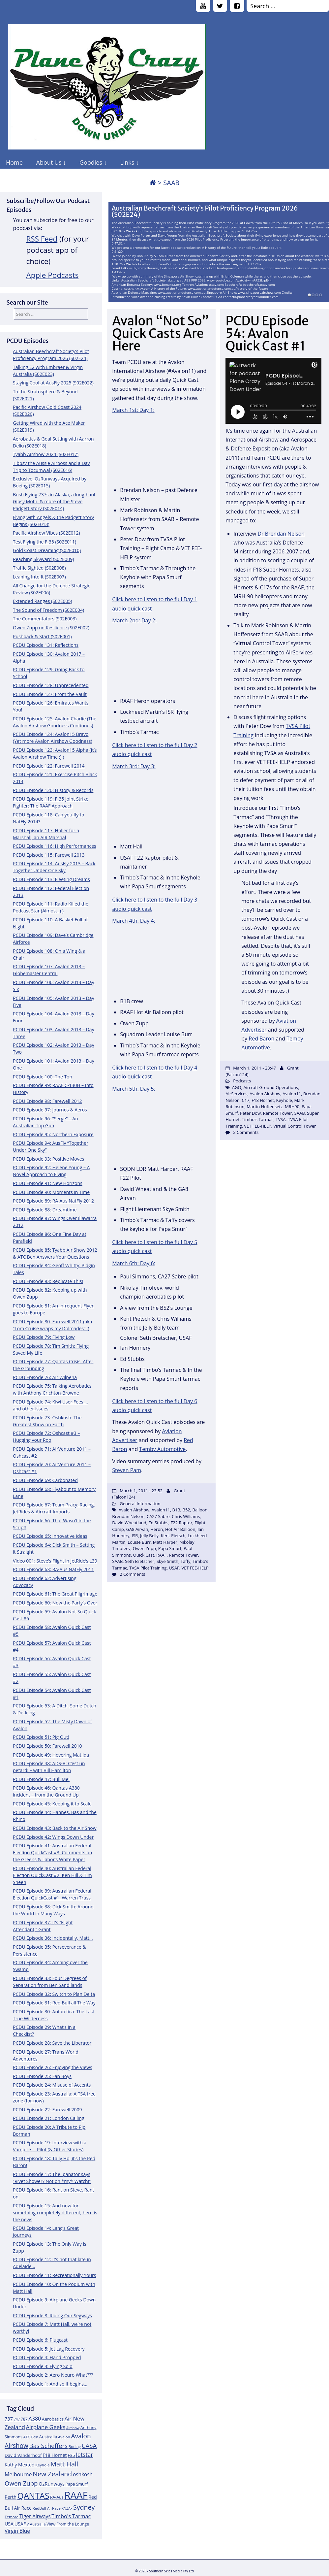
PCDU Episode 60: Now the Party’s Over (55, 1603)
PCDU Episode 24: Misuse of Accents (52, 2085)
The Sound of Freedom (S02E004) (48, 610)
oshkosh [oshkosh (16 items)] (83, 2474)
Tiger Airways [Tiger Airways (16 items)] (35, 2516)
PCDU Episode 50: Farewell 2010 (47, 1746)
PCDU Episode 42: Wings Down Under (53, 1837)
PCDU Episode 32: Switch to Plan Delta (54, 1994)
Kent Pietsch (173, 1535)
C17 (245, 1100)
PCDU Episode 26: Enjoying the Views (52, 2067)
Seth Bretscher (139, 1561)
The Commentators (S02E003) (44, 618)
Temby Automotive (162, 1449)
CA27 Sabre (158, 1516)
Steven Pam (126, 1470)
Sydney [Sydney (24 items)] (84, 2507)
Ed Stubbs (158, 1523)
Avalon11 (161, 1510)
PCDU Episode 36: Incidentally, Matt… (53, 1938)
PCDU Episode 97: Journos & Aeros (50, 1109)
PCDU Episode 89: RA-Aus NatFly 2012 (53, 1201)
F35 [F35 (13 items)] (71, 2455)
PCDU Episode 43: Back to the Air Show (55, 1828)
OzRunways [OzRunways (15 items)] (52, 2483)
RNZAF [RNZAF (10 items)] (66, 2508)
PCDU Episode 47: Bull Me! (41, 1779)
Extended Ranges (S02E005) (42, 601)
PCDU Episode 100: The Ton (42, 1076)
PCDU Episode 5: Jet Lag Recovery (48, 2349)
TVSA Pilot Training (147, 1568)
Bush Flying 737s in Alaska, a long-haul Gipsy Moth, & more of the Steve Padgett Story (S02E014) (54, 501)
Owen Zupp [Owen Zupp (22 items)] (21, 2483)
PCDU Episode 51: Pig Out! (41, 1737)
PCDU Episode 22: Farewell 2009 (47, 2109)
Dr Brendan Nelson (281, 533)
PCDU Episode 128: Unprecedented (51, 685)
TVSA (280, 1119)
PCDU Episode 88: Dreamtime (44, 1209)
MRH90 (292, 1106)
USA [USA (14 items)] (9, 2524)
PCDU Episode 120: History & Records (53, 790)
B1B (176, 1510)
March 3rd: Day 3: (133, 766)
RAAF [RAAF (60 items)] (75, 2495)
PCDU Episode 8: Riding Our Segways (52, 2315)
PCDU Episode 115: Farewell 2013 (49, 855)
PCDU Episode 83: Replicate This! (48, 1281)
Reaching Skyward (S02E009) (43, 559)
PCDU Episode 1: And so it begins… (50, 2384)
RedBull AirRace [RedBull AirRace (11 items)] (47, 2508)
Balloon (200, 1510)
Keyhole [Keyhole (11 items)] (42, 2464)
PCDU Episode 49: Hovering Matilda (51, 1755)
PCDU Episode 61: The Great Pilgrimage (55, 1594)
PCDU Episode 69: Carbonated (45, 1480)
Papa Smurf (169, 1548)
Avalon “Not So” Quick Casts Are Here (160, 333)
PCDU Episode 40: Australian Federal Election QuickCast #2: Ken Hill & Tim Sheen (52, 1875)
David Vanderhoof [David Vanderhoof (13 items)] (23, 2455)
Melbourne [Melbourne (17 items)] (18, 2474)
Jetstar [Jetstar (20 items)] (84, 2455)
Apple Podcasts (52, 275)
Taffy (186, 1561)
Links (127, 162)
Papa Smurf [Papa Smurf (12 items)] (77, 2484)
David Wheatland (129, 1523)
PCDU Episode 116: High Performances (54, 846)
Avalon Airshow (134, 1510)
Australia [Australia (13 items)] (48, 2437)
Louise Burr (139, 1542)
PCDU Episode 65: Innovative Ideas (50, 1536)
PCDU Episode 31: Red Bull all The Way (54, 2002)
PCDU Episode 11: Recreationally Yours (54, 2275)
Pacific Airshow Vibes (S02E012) (46, 533)
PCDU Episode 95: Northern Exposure (53, 1134)
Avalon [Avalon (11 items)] (64, 2436)
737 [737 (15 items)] (9, 2418)
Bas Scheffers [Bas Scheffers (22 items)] (48, 2445)
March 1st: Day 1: (133, 409)
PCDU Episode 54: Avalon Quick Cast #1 (267, 333)
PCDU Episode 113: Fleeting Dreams (51, 879)
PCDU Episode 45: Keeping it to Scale (52, 1803)
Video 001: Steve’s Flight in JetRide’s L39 (55, 1561)
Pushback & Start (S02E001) (42, 636)
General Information (140, 1503)
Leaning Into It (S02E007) (39, 577)
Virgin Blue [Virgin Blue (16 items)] (17, 2530)
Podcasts (242, 1081)
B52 (186, 1510)
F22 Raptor (182, 1523)
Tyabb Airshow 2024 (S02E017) (45, 454)
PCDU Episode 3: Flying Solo (43, 2366)
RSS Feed (42, 239)
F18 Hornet (263, 1100)
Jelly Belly (149, 1535)
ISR (135, 1535)
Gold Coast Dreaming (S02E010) (47, 550)
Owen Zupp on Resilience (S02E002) (51, 627)
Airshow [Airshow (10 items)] (72, 2428)
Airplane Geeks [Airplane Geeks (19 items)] (46, 2427)
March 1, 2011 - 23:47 (254, 1068)
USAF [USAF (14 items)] (20, 2524)
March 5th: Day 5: (133, 1088)
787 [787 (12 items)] (24, 2419)
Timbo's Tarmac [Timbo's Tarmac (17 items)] (71, 2516)
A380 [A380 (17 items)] (34, 2418)
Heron (156, 1529)
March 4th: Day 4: (133, 920)
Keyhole (284, 1100)
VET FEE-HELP (194, 1568)
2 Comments (132, 1574)
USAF (174, 1568)
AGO (236, 1087)
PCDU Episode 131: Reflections (45, 645)
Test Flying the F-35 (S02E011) (44, 542)
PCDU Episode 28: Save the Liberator (52, 2043)
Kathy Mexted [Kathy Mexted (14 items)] (20, 2464)
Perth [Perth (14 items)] (10, 2497)
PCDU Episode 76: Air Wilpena (45, 1377)
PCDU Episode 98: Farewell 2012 (47, 1101)
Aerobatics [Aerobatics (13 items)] (53, 2419)
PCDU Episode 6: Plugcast (40, 2340)
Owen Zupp (144, 1548)
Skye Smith (167, 1561)
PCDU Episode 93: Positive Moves (48, 1159)
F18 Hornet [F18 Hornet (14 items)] (55, 2455)
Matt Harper (165, 1542)
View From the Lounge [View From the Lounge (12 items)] (67, 2524)
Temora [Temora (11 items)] (11, 2516)
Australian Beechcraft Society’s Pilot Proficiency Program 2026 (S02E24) (205, 212)
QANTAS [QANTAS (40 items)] (33, 2495)
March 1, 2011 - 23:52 (141, 1491)
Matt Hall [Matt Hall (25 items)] (64, 2464)
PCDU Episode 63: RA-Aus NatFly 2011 (53, 1569)
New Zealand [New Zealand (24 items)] (52, 2473)
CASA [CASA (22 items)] (89, 2445)
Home (14, 162)
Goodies (90, 162)
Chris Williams (186, 1516)
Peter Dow (250, 1113)
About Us (49, 162)
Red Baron (261, 1038)
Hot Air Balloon (180, 1529)
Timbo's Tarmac (258, 1119)
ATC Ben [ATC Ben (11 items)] (30, 2436)
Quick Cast (143, 1555)
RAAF (161, 1555)
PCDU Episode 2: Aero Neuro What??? (53, 2375)
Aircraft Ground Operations (270, 1087)
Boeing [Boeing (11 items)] (75, 2446)
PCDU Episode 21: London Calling (48, 2118)
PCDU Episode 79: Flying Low (44, 1337)
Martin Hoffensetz (265, 1106)
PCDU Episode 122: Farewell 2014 (49, 766)
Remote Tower (183, 1555)
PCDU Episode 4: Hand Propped (47, 2357)
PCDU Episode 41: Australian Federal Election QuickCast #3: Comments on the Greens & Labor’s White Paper (52, 1852)
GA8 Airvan (137, 1529)
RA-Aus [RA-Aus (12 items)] (57, 2497)
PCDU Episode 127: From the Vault (50, 694)
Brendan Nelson (128, 1516)
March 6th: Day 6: (133, 1263)
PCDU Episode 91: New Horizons (47, 1183)
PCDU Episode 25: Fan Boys (42, 2076)
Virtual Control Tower (294, 1126)
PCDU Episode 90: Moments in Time (51, 1192)
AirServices (236, 1094)
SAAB (117, 1561)
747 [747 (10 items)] (17, 2419)
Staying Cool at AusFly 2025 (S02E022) (53, 383)
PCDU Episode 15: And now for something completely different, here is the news (55, 2212)
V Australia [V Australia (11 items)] (36, 2524)
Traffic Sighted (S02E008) (39, 568)
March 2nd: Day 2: (134, 620)
